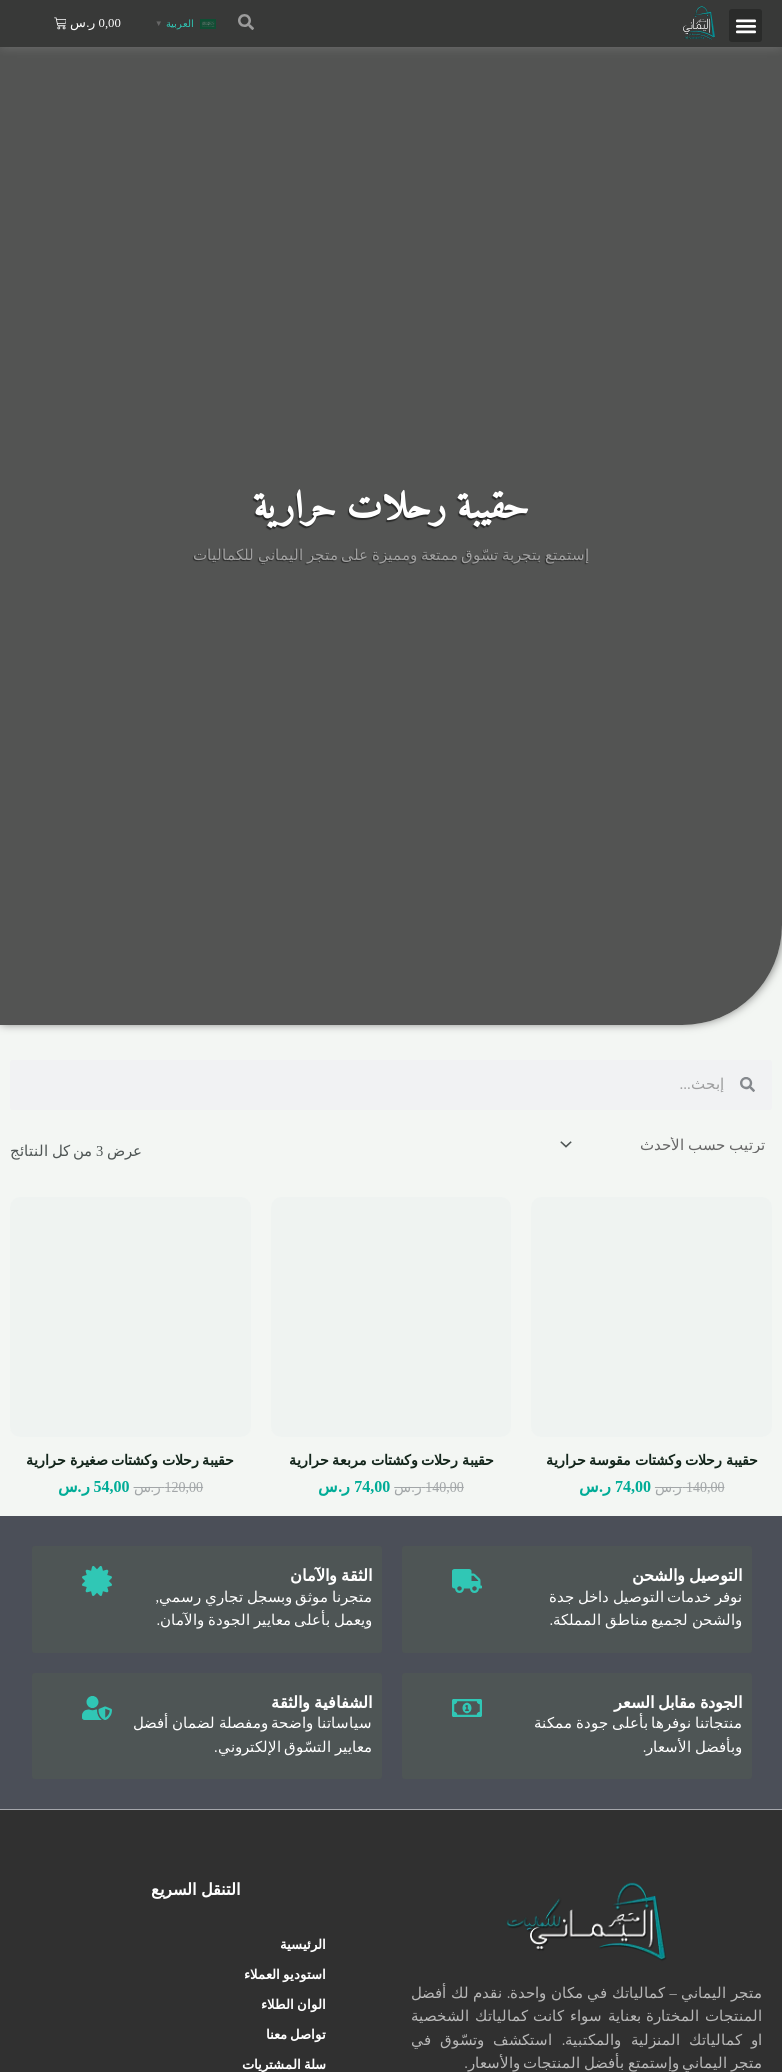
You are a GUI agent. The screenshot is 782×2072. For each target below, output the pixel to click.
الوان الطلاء (293, 2004)
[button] (745, 25)
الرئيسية (303, 1944)
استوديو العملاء (285, 1974)
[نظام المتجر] (663, 1145)
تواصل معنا (296, 2034)
